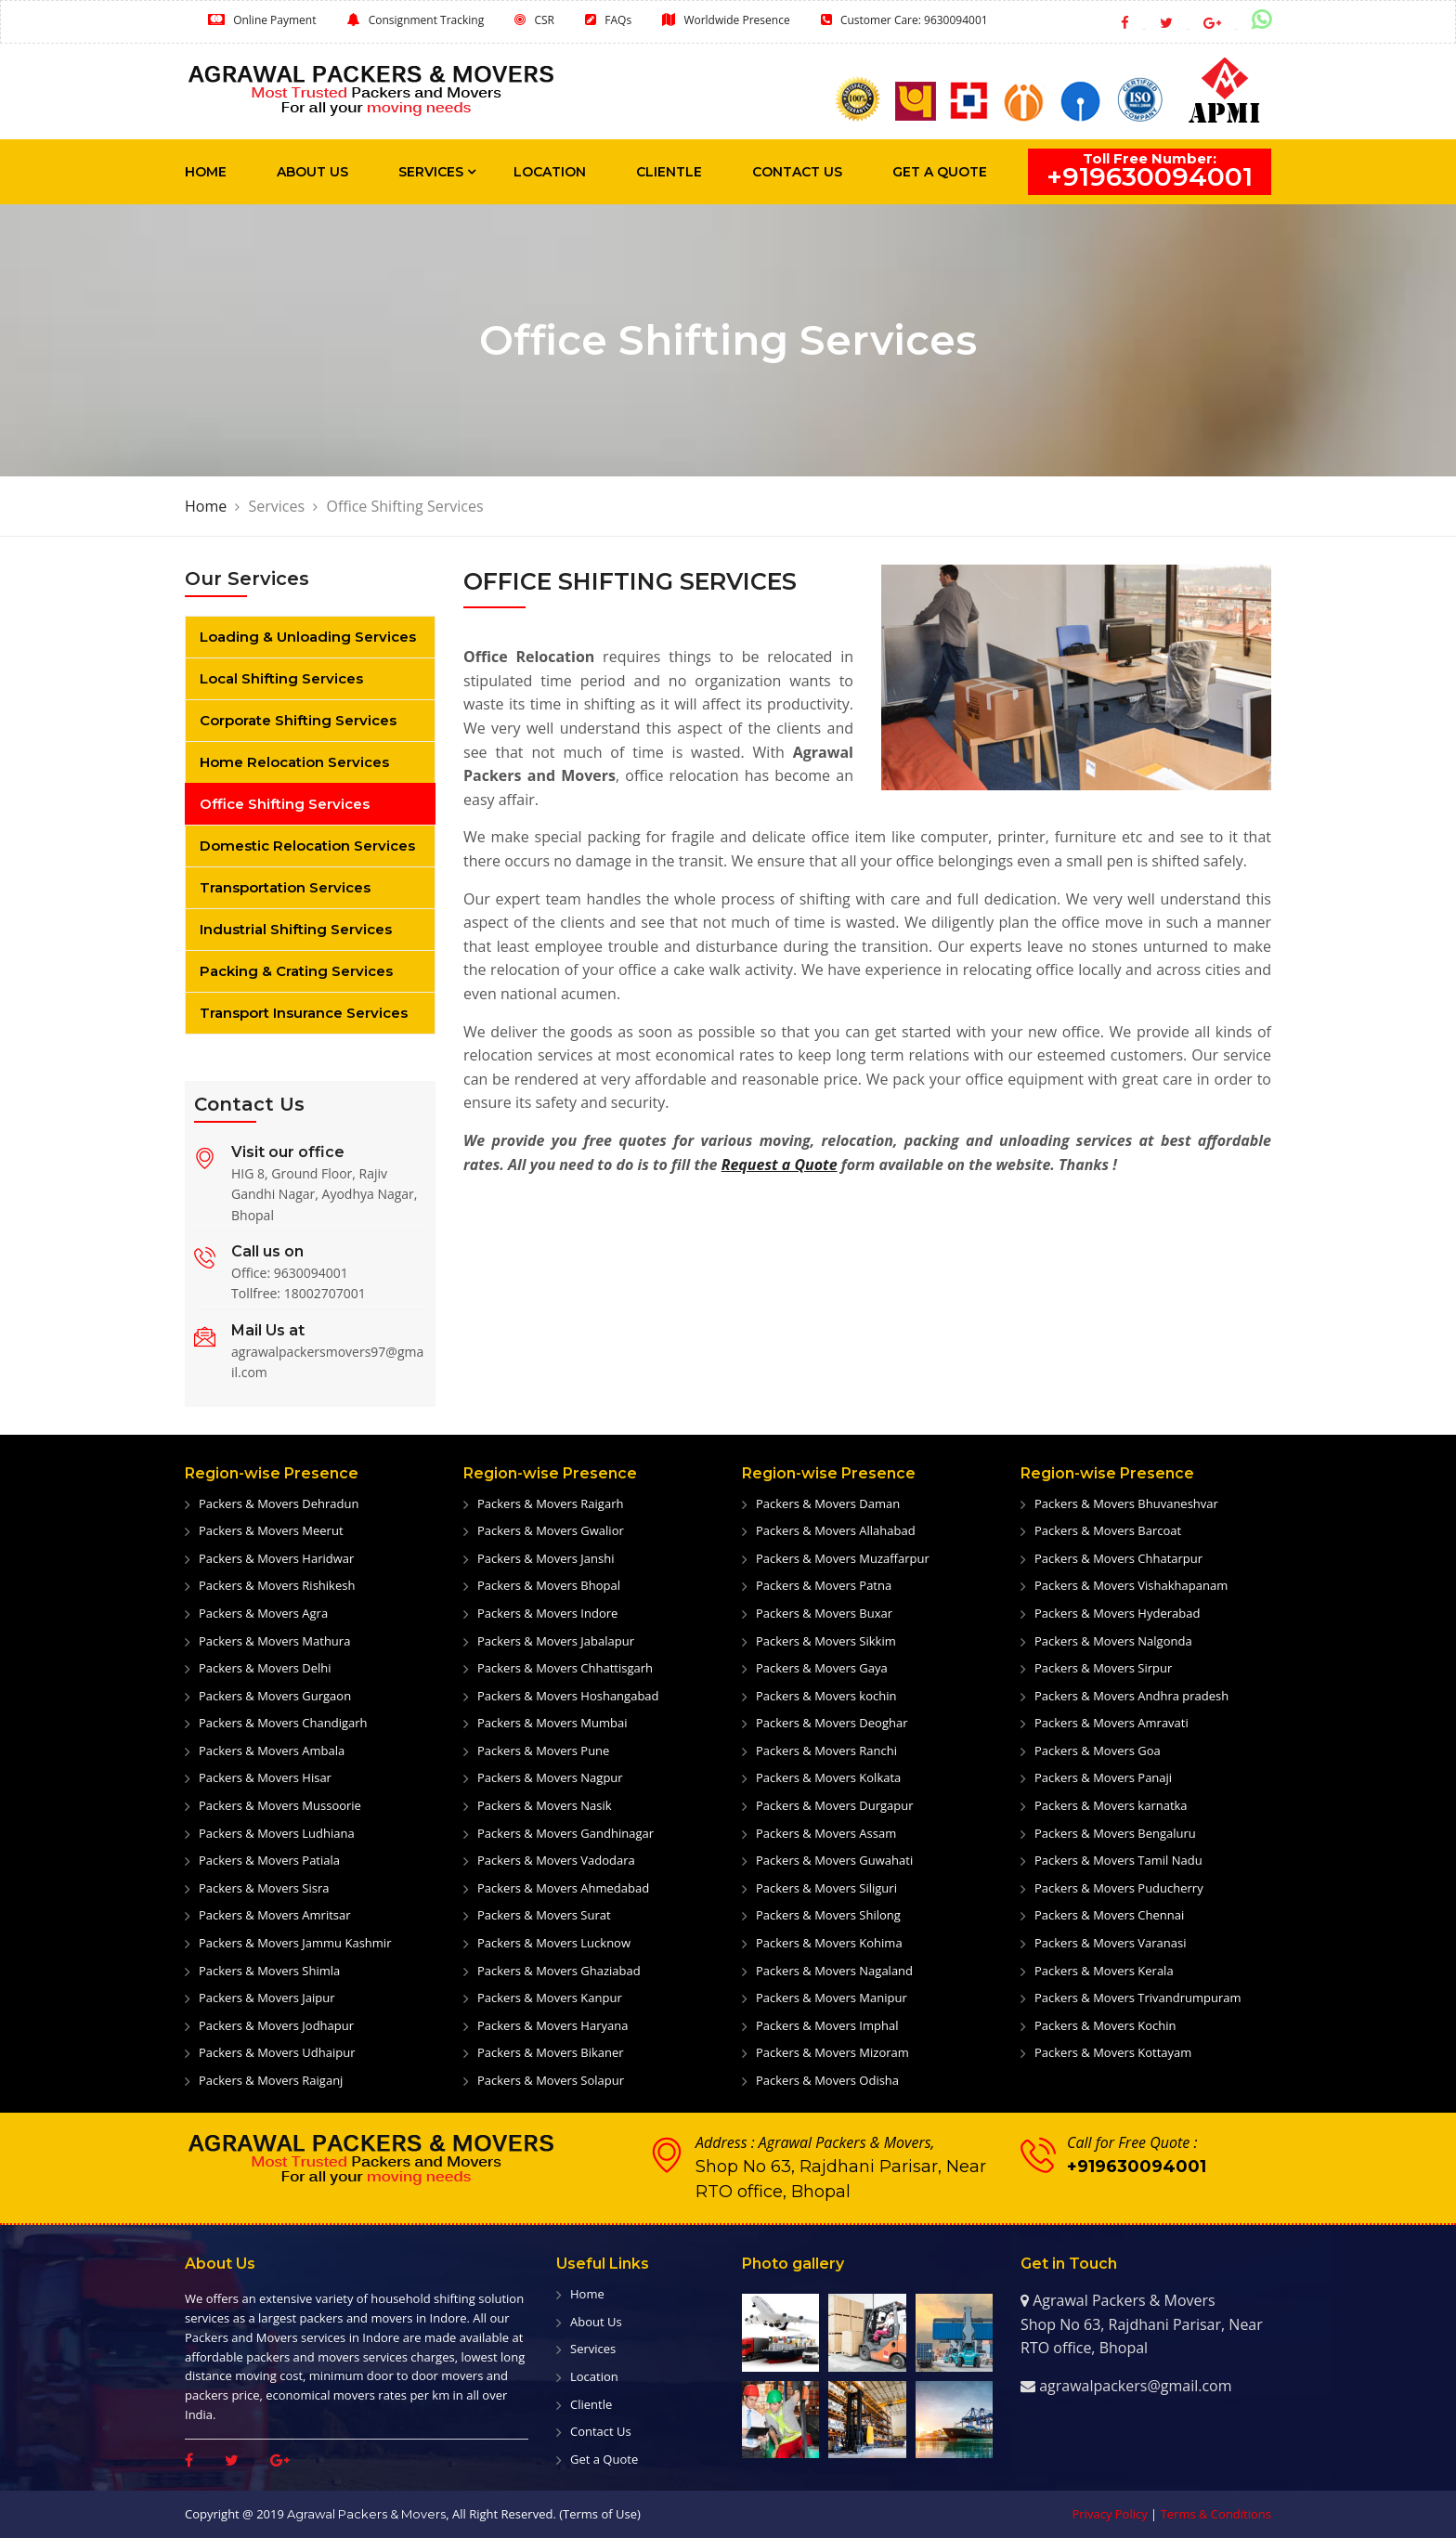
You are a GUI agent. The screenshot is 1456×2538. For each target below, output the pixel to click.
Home (206, 171)
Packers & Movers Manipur (831, 1997)
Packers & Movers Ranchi (826, 1750)
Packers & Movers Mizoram (832, 2052)
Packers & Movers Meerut (271, 1530)
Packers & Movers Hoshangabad (568, 1695)
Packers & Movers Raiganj (271, 2080)
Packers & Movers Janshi (545, 1558)
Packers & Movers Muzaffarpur (843, 1558)
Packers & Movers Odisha (827, 2080)
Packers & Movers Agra (263, 1613)
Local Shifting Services (281, 678)
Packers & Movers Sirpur (1103, 1667)
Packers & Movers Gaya (822, 1667)
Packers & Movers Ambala (271, 1750)
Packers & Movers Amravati (1111, 1722)
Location (550, 171)
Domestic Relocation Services (307, 845)
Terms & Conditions (1216, 2513)
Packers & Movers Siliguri (826, 1888)
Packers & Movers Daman (828, 1503)
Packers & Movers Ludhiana (277, 1833)
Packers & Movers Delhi (265, 1667)
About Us (312, 171)
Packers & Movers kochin (826, 1695)
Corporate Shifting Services (298, 720)
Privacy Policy (1110, 2513)
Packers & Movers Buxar (824, 1613)
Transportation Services (285, 887)
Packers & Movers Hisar (265, 1777)
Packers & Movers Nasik (544, 1805)
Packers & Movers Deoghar (831, 1722)
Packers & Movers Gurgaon (275, 1695)
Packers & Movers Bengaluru (1115, 1833)
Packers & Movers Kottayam (1112, 2052)
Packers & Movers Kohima (829, 1942)
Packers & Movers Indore (547, 1613)
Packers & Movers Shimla (269, 1970)
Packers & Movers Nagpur (550, 1777)
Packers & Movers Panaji (1103, 1777)
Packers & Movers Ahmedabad (563, 1888)
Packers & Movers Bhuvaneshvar (1126, 1503)
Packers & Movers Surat (544, 1915)
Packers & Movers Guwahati (834, 1860)
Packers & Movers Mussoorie (280, 1805)
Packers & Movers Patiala (269, 1860)
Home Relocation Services (294, 762)
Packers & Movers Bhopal (548, 1585)
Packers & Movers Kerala (1104, 1970)
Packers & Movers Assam (826, 1833)
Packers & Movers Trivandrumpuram (1138, 1997)
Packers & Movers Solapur (550, 2080)
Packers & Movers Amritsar (275, 1915)
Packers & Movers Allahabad (836, 1530)
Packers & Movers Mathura (274, 1641)
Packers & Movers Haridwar (276, 1558)
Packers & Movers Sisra (264, 1888)
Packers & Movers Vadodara (556, 1860)
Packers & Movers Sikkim (826, 1641)
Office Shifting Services (285, 804)
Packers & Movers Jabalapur (555, 1641)
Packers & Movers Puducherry (1118, 1888)
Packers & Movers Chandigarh (283, 1722)
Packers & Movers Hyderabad (1117, 1613)
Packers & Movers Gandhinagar (565, 1833)
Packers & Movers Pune (543, 1750)
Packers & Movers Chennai (1109, 1915)
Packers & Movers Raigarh (550, 1503)
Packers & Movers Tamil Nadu (1118, 1860)
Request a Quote (780, 1164)
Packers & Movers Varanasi (1110, 1942)
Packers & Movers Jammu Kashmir (295, 1942)
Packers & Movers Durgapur (835, 1805)
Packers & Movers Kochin (1105, 2025)
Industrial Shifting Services (296, 929)
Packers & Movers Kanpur (549, 1997)
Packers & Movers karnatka (1111, 1805)
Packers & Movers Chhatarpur (1118, 1558)
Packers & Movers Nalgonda (1113, 1641)
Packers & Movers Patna (823, 1585)
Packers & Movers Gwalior (550, 1530)
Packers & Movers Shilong (828, 1915)
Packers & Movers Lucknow (553, 1942)
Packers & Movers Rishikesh (277, 1585)
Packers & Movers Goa (1097, 1750)
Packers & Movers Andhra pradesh (1131, 1695)
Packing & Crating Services (296, 971)
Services (430, 171)
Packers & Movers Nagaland (834, 1970)
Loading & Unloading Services (308, 636)
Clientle (669, 171)
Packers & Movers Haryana (552, 2025)
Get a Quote (939, 171)
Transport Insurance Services (304, 1013)
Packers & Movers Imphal (827, 2025)
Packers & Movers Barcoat (1107, 1530)
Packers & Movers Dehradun (278, 1503)
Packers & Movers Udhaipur (277, 2052)
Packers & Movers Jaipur (267, 1997)
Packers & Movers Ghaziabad (559, 1970)
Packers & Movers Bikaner (550, 2052)
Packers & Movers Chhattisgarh (565, 1667)
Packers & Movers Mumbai (552, 1722)
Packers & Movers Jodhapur (276, 2025)
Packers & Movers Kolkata (828, 1777)
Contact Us (797, 171)
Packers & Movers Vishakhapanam (1131, 1585)
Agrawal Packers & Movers (366, 2513)
